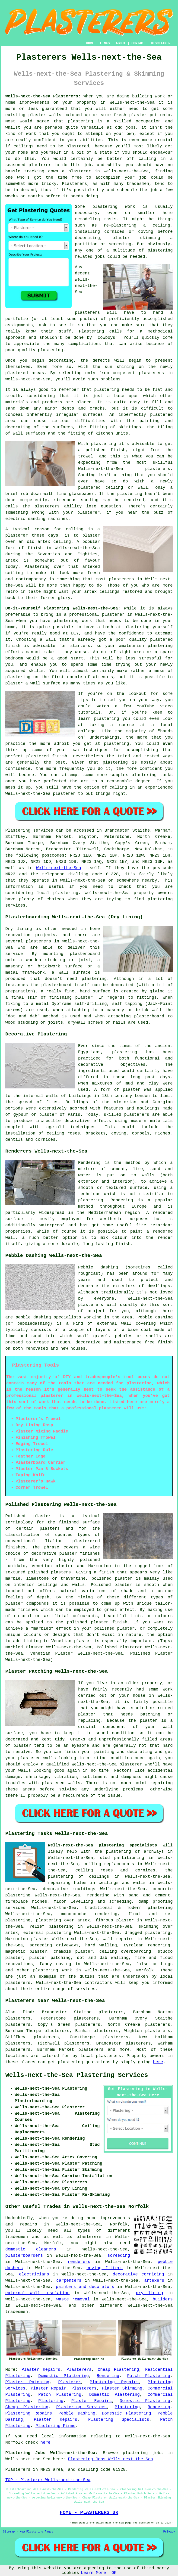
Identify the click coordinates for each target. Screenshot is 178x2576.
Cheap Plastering (118, 2369)
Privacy (169, 2531)
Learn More (93, 2572)
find (27, 2012)
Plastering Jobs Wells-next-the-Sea (110, 2459)
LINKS (105, 43)
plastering (50, 350)
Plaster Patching (27, 2382)
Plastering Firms (55, 2426)
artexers (154, 2280)
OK (114, 2572)
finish (35, 548)
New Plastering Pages (36, 2531)
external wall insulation (37, 2293)
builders (163, 2299)
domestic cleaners (30, 2249)
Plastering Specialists (118, 2419)
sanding (90, 500)
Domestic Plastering (63, 2376)
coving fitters (104, 2268)
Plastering (50, 2401)
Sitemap (9, 2531)
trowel (85, 456)
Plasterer (69, 2382)
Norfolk (145, 1970)
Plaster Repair (48, 2388)
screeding (119, 2255)
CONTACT (138, 43)
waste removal (73, 2299)
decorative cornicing (138, 2274)
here (158, 2062)
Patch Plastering (148, 2376)
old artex (38, 541)
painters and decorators (85, 2286)
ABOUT (121, 43)
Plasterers (79, 2369)
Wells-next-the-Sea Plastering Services (76, 2075)
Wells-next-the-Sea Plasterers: (43, 96)
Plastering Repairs (114, 2382)
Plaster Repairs (41, 2369)
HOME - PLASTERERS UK (89, 2512)
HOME (90, 43)
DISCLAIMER (160, 43)
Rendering (108, 2376)
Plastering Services (81, 2407)
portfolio (16, 319)
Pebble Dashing (77, 2413)
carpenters (68, 2280)
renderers (79, 2261)
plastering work (113, 206)
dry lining (149, 2293)
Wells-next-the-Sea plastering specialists (102, 1845)
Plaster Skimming (122, 2388)
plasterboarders (24, 2255)
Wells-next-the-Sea (58, 868)
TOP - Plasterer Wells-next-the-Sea (47, 2480)
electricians (34, 2274)
